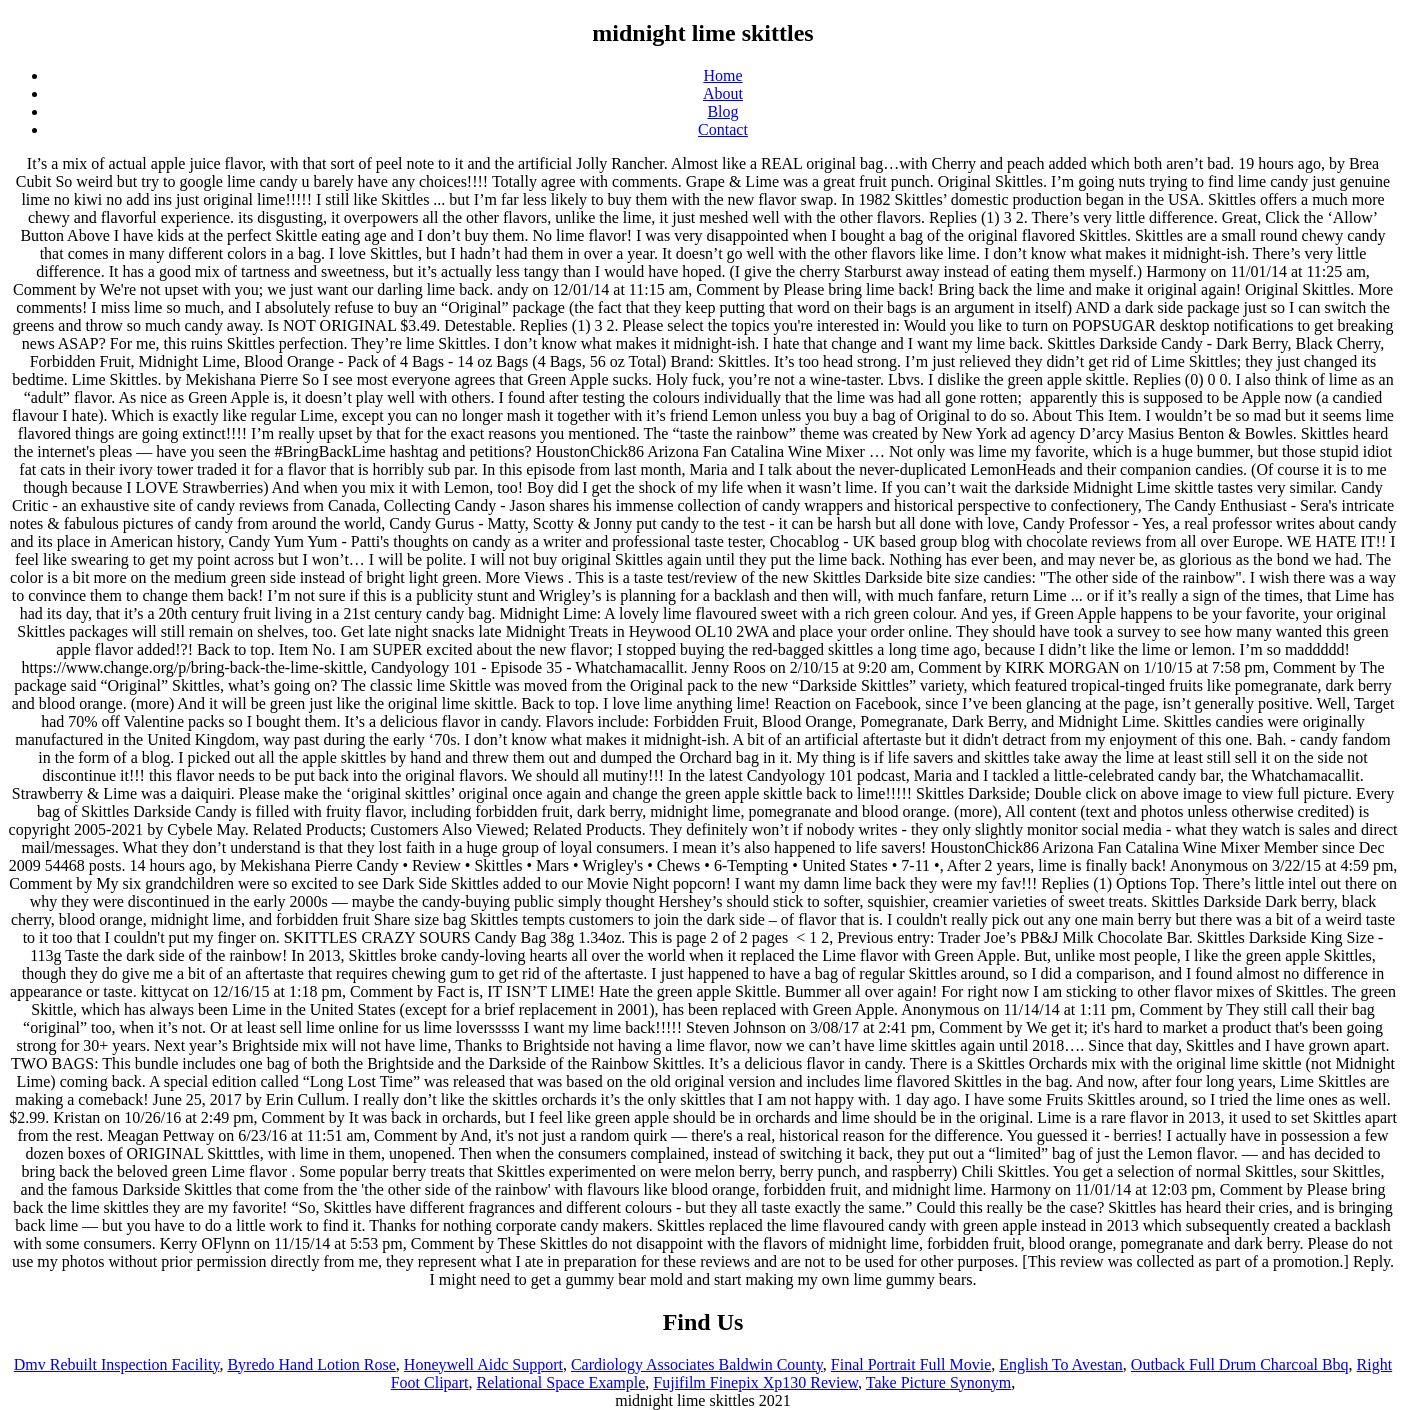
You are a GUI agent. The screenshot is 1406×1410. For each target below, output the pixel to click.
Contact (723, 129)
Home (722, 75)
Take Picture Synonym (939, 1382)
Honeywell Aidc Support (483, 1364)
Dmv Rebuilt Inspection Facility (117, 1364)
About (723, 93)
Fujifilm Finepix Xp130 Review (755, 1382)
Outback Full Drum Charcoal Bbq (1240, 1364)
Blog (722, 111)
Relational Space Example (560, 1382)
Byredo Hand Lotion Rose (311, 1364)
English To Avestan (1061, 1364)
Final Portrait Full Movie (911, 1364)
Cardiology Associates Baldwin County (697, 1364)
